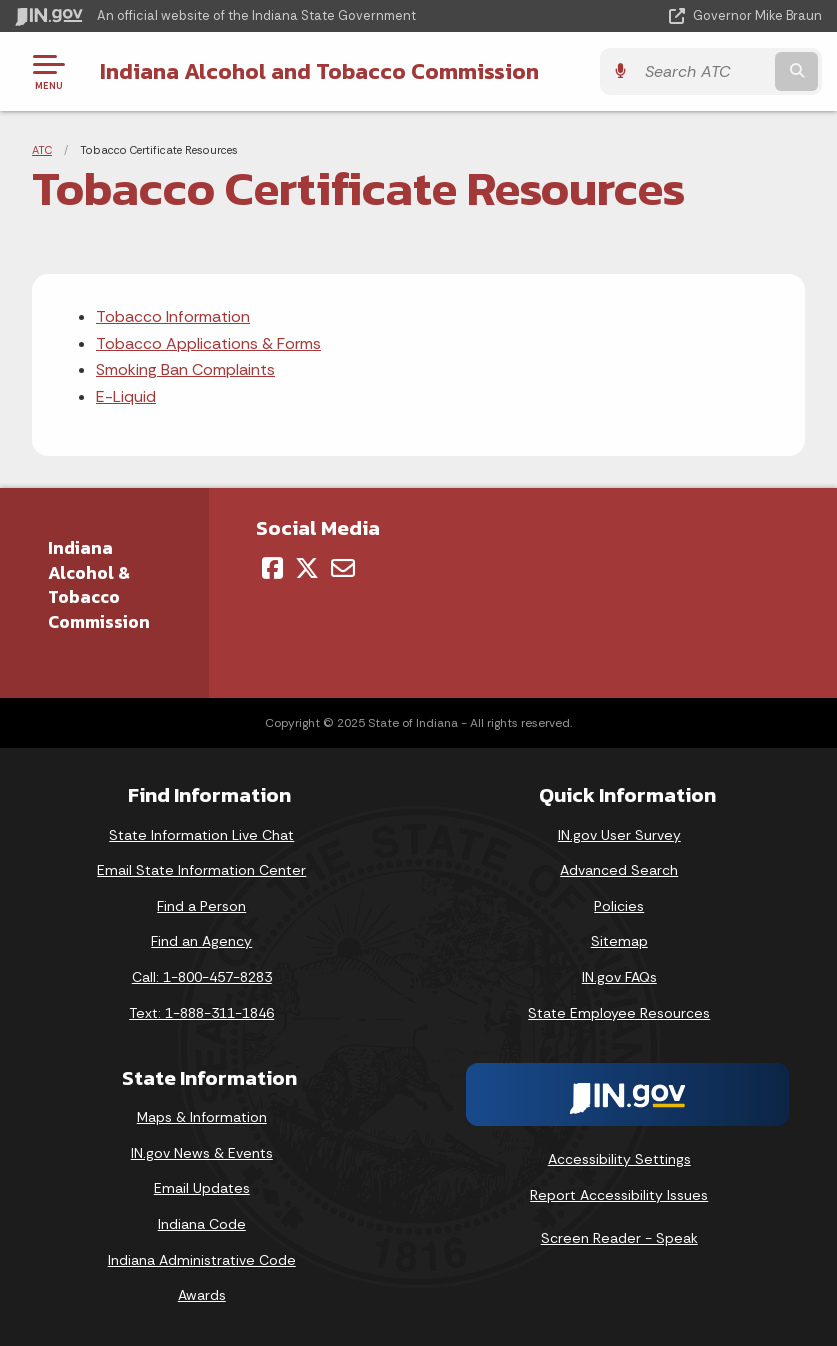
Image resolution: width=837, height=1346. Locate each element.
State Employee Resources (619, 1013)
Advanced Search (619, 870)
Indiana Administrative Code (202, 1260)
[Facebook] (272, 568)
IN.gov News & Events (202, 1153)
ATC (42, 150)
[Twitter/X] (307, 568)
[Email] (343, 568)
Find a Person (201, 906)
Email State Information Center (201, 870)
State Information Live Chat (201, 835)
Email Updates (202, 1188)
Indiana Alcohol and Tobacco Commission (319, 71)
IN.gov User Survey (619, 835)
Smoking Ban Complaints (185, 369)
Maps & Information (202, 1117)
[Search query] (703, 71)
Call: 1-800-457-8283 (202, 977)
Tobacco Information (173, 316)
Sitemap (619, 941)
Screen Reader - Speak (619, 1238)
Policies (619, 906)
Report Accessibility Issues (619, 1195)
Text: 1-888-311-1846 (201, 1013)
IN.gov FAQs (619, 977)
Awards (202, 1295)
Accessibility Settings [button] (619, 1159)
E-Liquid (126, 396)
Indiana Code (202, 1224)
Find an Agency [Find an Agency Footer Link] (201, 941)
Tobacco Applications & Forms (208, 343)
